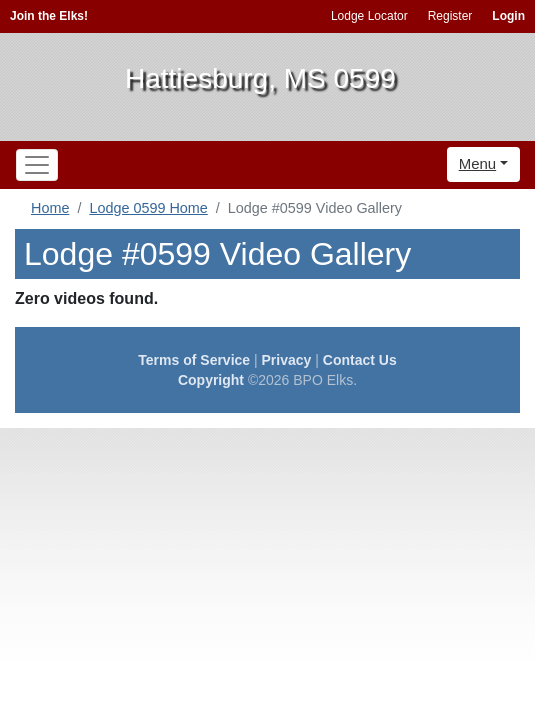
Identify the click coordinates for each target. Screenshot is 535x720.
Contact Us (360, 360)
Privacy (287, 360)
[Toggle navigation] (37, 165)
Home (50, 208)
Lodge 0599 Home (148, 208)
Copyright (211, 380)
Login (508, 16)
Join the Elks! (49, 16)
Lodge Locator (369, 16)
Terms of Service (194, 360)
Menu (478, 163)
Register (450, 16)
